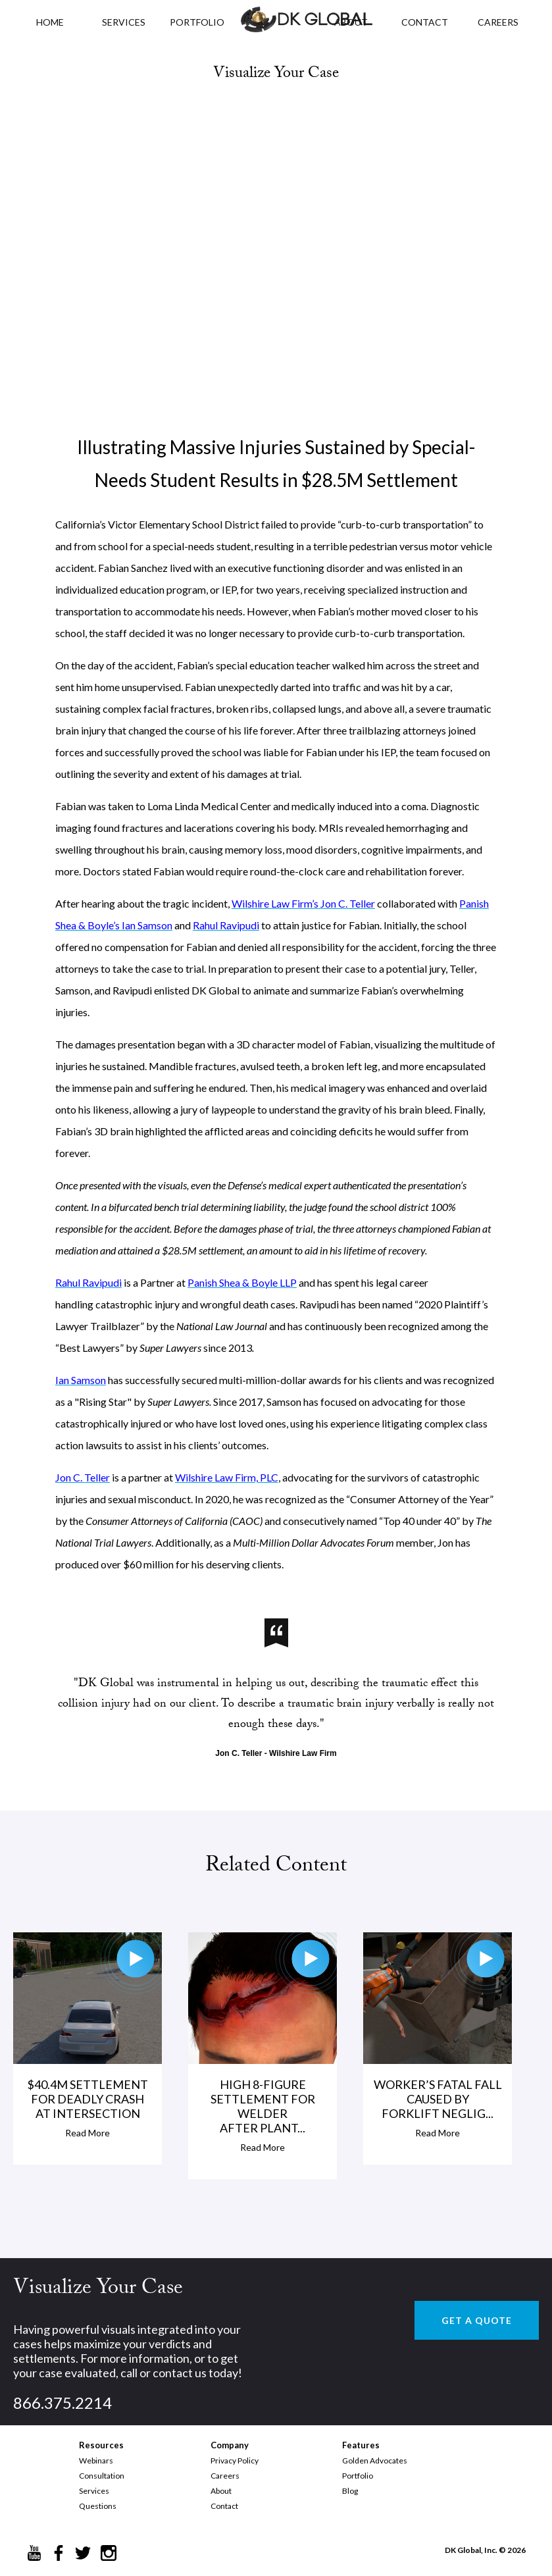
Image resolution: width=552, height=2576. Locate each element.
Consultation (101, 2476)
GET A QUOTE (476, 2320)
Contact (224, 2506)
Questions (97, 2506)
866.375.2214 (62, 2402)
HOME (50, 22)
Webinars (96, 2460)
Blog (350, 2491)
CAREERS (498, 22)
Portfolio (357, 2476)
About (221, 2491)
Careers (225, 2476)
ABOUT (351, 22)
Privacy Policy (235, 2460)
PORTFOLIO (197, 22)
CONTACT (424, 22)
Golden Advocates (374, 2460)
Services (123, 22)
